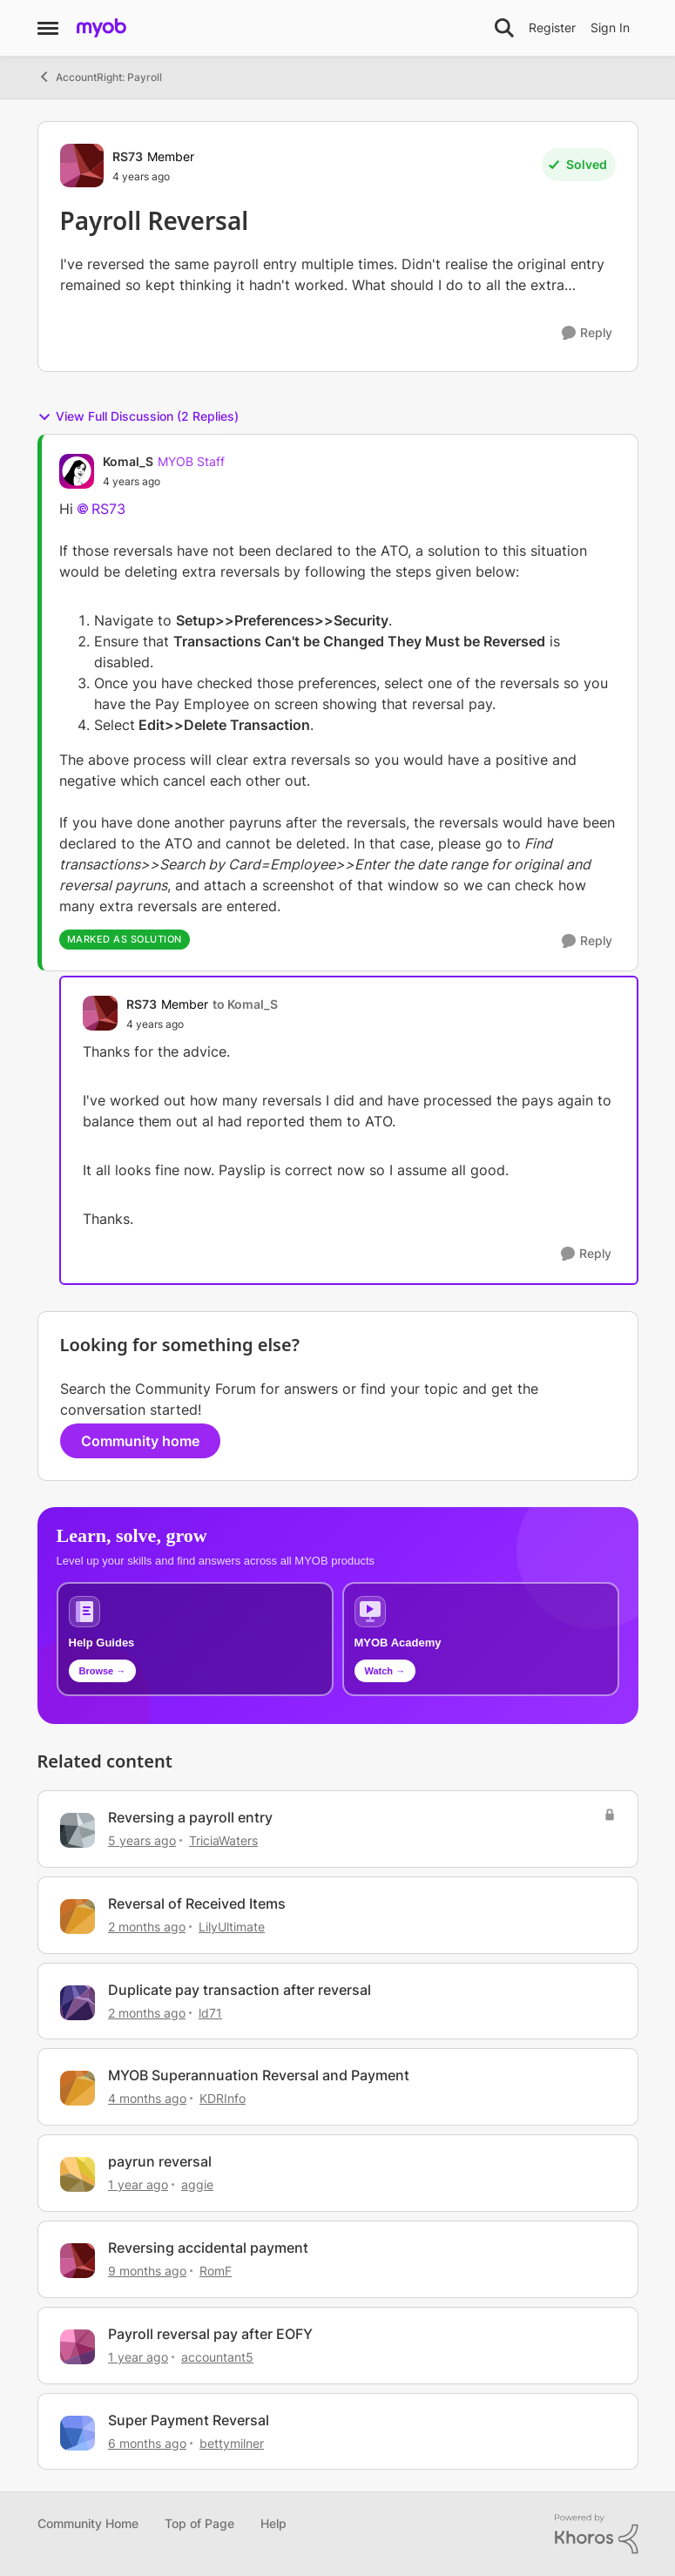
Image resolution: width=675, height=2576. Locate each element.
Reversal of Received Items (197, 1903)
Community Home (87, 2523)
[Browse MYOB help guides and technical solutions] (195, 1639)
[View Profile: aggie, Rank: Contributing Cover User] (77, 2174)
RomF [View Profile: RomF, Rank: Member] (215, 2270)
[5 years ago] (142, 1840)
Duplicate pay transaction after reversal (239, 1989)
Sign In (610, 27)
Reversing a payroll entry (190, 1817)
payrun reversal (160, 2161)
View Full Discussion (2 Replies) (138, 416)
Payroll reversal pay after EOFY (210, 2334)
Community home (140, 1441)
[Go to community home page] (101, 28)
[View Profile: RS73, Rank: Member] (82, 165)
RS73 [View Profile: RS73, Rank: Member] (127, 156)
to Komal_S (245, 1004)
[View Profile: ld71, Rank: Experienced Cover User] (77, 2002)
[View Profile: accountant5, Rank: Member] (77, 2346)
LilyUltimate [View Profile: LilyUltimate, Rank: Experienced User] (232, 1926)
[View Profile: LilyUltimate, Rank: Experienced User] (77, 1916)
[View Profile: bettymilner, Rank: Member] (77, 2433)
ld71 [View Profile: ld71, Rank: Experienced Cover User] (210, 2012)
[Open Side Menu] (48, 28)
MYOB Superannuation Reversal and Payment (258, 2075)
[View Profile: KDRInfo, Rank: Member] (77, 2088)
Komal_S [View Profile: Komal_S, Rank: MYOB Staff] (128, 461)
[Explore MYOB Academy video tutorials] (480, 1639)
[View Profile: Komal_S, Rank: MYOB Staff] (76, 471)
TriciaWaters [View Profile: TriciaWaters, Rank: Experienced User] (223, 1840)
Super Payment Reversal (188, 2420)
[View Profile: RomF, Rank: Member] (77, 2260)
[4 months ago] (147, 2098)
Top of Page (199, 2523)
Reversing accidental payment (208, 2247)
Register (552, 27)
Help (273, 2523)
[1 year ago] (138, 2184)
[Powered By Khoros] (596, 2534)
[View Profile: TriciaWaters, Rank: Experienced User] (77, 1830)
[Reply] (587, 333)
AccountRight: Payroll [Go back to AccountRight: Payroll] (99, 77)
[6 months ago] (147, 2442)
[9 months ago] (147, 2271)
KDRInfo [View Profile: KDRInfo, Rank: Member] (222, 2098)
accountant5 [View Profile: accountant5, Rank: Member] (217, 2357)
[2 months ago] (147, 1926)
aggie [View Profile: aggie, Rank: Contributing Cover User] (197, 2184)
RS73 (108, 508)
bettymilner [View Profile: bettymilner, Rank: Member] (231, 2442)
